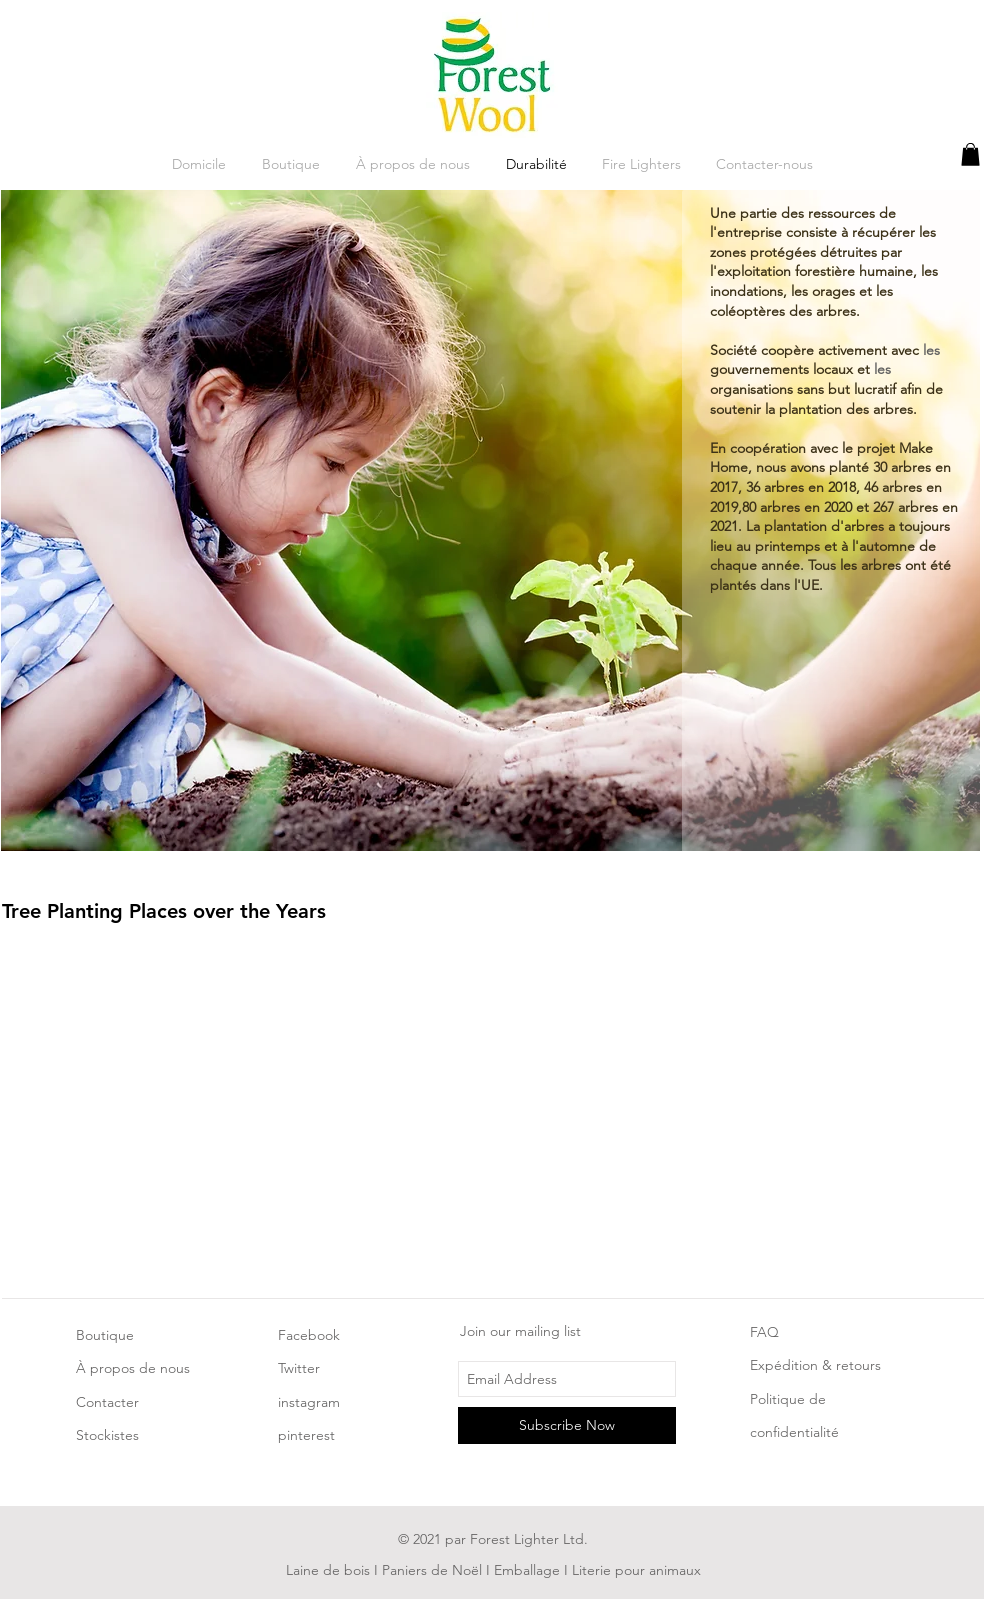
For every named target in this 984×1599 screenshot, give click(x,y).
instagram (309, 1402)
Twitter (299, 1368)
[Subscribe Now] (567, 1425)
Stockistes (107, 1435)
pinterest (306, 1435)
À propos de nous (133, 1368)
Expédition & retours (815, 1365)
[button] (970, 154)
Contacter (107, 1402)
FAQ (764, 1332)
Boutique (105, 1335)
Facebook (309, 1335)
